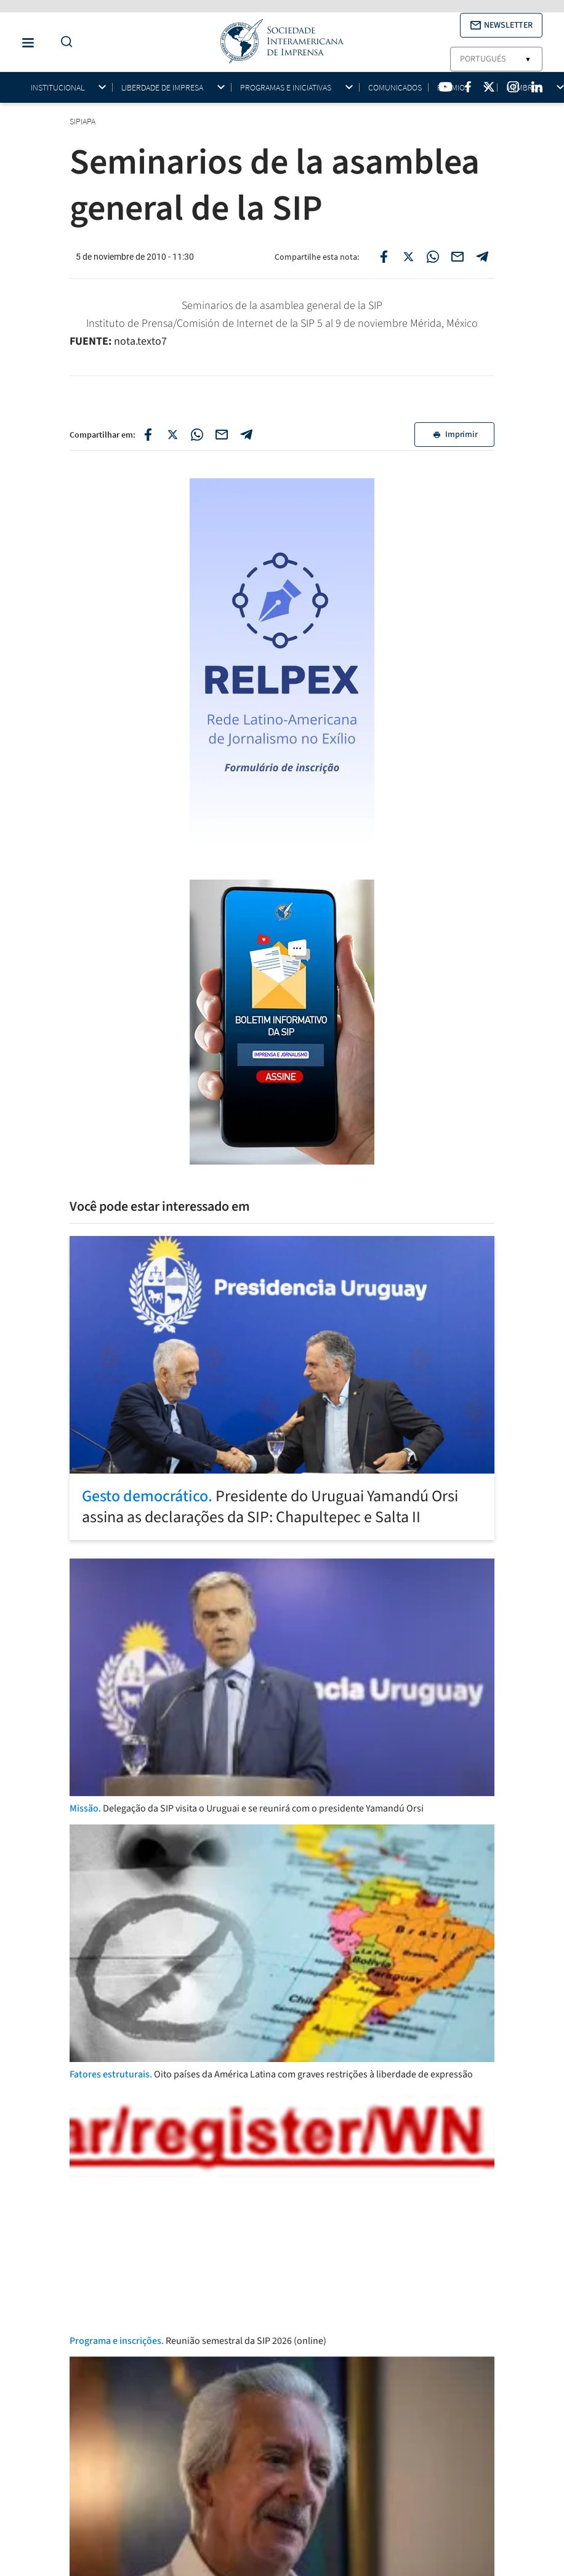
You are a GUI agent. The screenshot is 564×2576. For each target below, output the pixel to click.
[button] (501, 25)
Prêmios (453, 87)
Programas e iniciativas (285, 87)
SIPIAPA (83, 121)
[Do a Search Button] (63, 42)
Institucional (57, 87)
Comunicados (395, 87)
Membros (524, 87)
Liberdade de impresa (162, 87)
